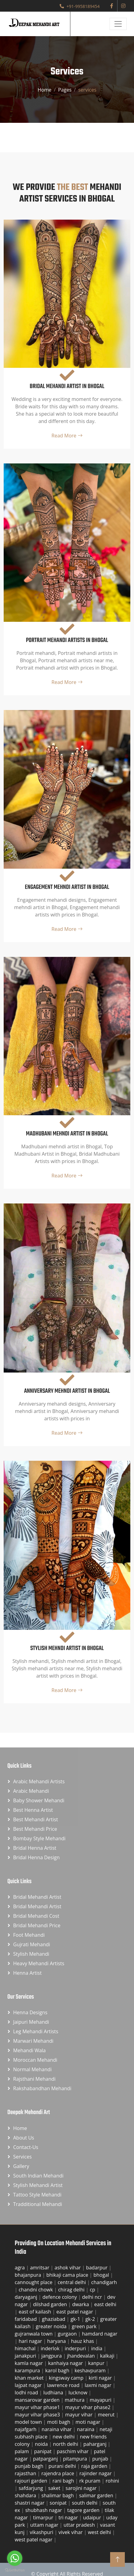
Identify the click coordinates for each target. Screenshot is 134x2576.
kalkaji (108, 2355)
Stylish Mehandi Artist (38, 2185)
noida (42, 2444)
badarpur (97, 2267)
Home (44, 89)
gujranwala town (34, 2333)
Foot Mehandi (29, 1935)
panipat (43, 2451)
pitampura (75, 2458)
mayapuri (101, 2400)
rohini (112, 2480)
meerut (107, 2414)
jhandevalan (81, 2355)
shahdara (26, 2495)
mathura (75, 2400)
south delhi (85, 2502)
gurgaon (68, 2333)
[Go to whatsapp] (14, 2558)
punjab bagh (30, 2466)
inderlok (51, 2348)
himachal (26, 2348)
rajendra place (58, 2473)
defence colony (60, 2297)
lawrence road (63, 2385)
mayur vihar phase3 (38, 2414)
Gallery (21, 2166)
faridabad (26, 2319)
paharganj (96, 2444)
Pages (65, 89)
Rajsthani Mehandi (34, 2079)
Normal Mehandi (32, 2069)
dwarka (81, 2304)
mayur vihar (79, 2414)
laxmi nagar (99, 2385)
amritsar (40, 2267)
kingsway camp (67, 2377)
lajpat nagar (29, 2385)
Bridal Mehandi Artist (37, 1897)
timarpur (43, 2517)
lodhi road (27, 2392)
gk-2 (90, 2319)
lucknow (79, 2392)
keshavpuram (91, 2370)
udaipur (92, 2517)
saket (55, 2488)
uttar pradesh (80, 2524)
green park (85, 2326)
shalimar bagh (58, 2495)
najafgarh (26, 2429)
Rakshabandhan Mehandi (42, 2088)
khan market (30, 2377)
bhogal (101, 2275)
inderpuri (76, 2348)
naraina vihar (57, 2429)
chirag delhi (72, 2289)
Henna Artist (27, 1973)
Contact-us (25, 2147)
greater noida (52, 2326)
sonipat (59, 2502)
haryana (57, 2341)
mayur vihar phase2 (88, 2407)
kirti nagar (101, 2377)
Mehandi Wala (29, 2050)
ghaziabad (54, 2319)
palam (22, 2451)
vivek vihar (71, 2532)
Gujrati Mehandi (31, 1944)
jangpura (52, 2355)
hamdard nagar (99, 2333)
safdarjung (31, 2488)
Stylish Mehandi (31, 1954)
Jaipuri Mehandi (31, 2022)
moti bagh (59, 2422)
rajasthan (26, 2473)
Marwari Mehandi (33, 2041)
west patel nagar (34, 2539)
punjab (100, 2458)
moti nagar (89, 2422)
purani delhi (63, 2466)
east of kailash (35, 2311)
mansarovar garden (38, 2400)
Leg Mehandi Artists (35, 2031)
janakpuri (26, 2355)
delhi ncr (92, 2297)
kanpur (97, 2363)
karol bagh (58, 2370)
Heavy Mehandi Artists (38, 1963)
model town (29, 2422)
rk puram (90, 2480)
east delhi (105, 2304)
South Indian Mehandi (38, 2175)
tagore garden (84, 2510)
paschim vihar (73, 2451)
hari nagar (31, 2341)
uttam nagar (45, 2524)
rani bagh (63, 2480)
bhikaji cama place (67, 2275)
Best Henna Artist (33, 1810)
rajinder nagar (96, 2473)
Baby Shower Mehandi (38, 1800)
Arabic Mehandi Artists (39, 1781)
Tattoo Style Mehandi (37, 2194)
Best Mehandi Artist (35, 1819)
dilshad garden (50, 2304)
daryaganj (27, 2297)
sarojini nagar (81, 2488)
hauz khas (83, 2341)
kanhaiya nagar (66, 2363)
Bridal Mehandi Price (37, 1925)
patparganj (46, 2458)
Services (22, 2156)
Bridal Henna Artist (34, 1848)
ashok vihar (68, 2267)
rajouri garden (32, 2480)
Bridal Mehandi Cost (36, 1916)
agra (20, 2267)
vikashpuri (42, 2532)
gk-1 (76, 2319)
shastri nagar (30, 2502)
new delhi (64, 2436)
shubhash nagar (44, 2510)
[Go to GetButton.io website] (14, 2570)
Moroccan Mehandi (35, 2060)
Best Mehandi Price (35, 1829)
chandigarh (104, 2282)
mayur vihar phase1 (38, 2407)
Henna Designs (30, 2012)
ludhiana (53, 2392)
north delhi (66, 2444)
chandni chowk (36, 2289)
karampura (28, 2370)
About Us (23, 2137)
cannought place (34, 2282)
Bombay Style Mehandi (39, 1838)
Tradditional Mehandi (37, 2204)
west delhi (100, 2532)
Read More (66, 435)
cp (93, 2289)
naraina (86, 2429)
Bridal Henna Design (36, 1857)
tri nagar (68, 2517)
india (97, 2348)
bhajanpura (28, 2275)
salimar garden (96, 2495)
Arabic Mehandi (31, 1791)
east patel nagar (75, 2311)
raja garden (94, 2466)
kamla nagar (29, 2363)
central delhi (72, 2282)
